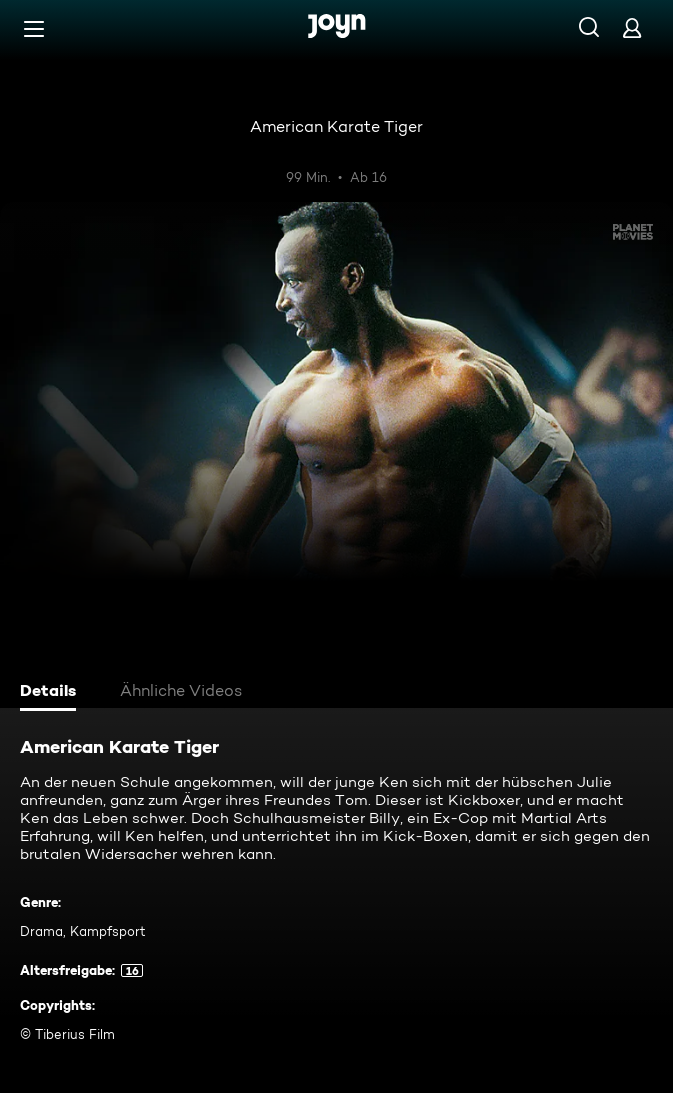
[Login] (632, 27)
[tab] (51, 693)
